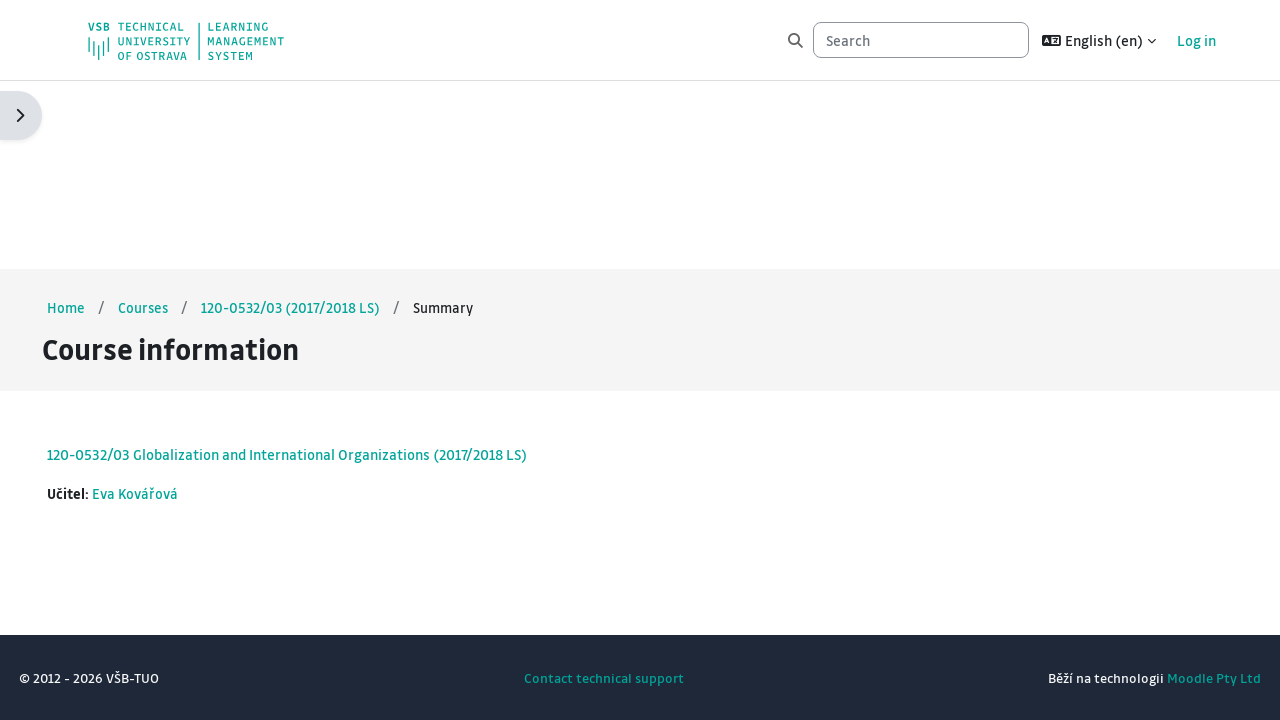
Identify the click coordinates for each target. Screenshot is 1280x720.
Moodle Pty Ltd (1169, 677)
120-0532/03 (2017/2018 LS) (339, 119)
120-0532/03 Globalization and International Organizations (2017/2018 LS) (332, 266)
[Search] (921, 40)
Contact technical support (604, 677)
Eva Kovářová (183, 306)
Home (111, 119)
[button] (1099, 40)
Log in (1196, 40)
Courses (190, 119)
